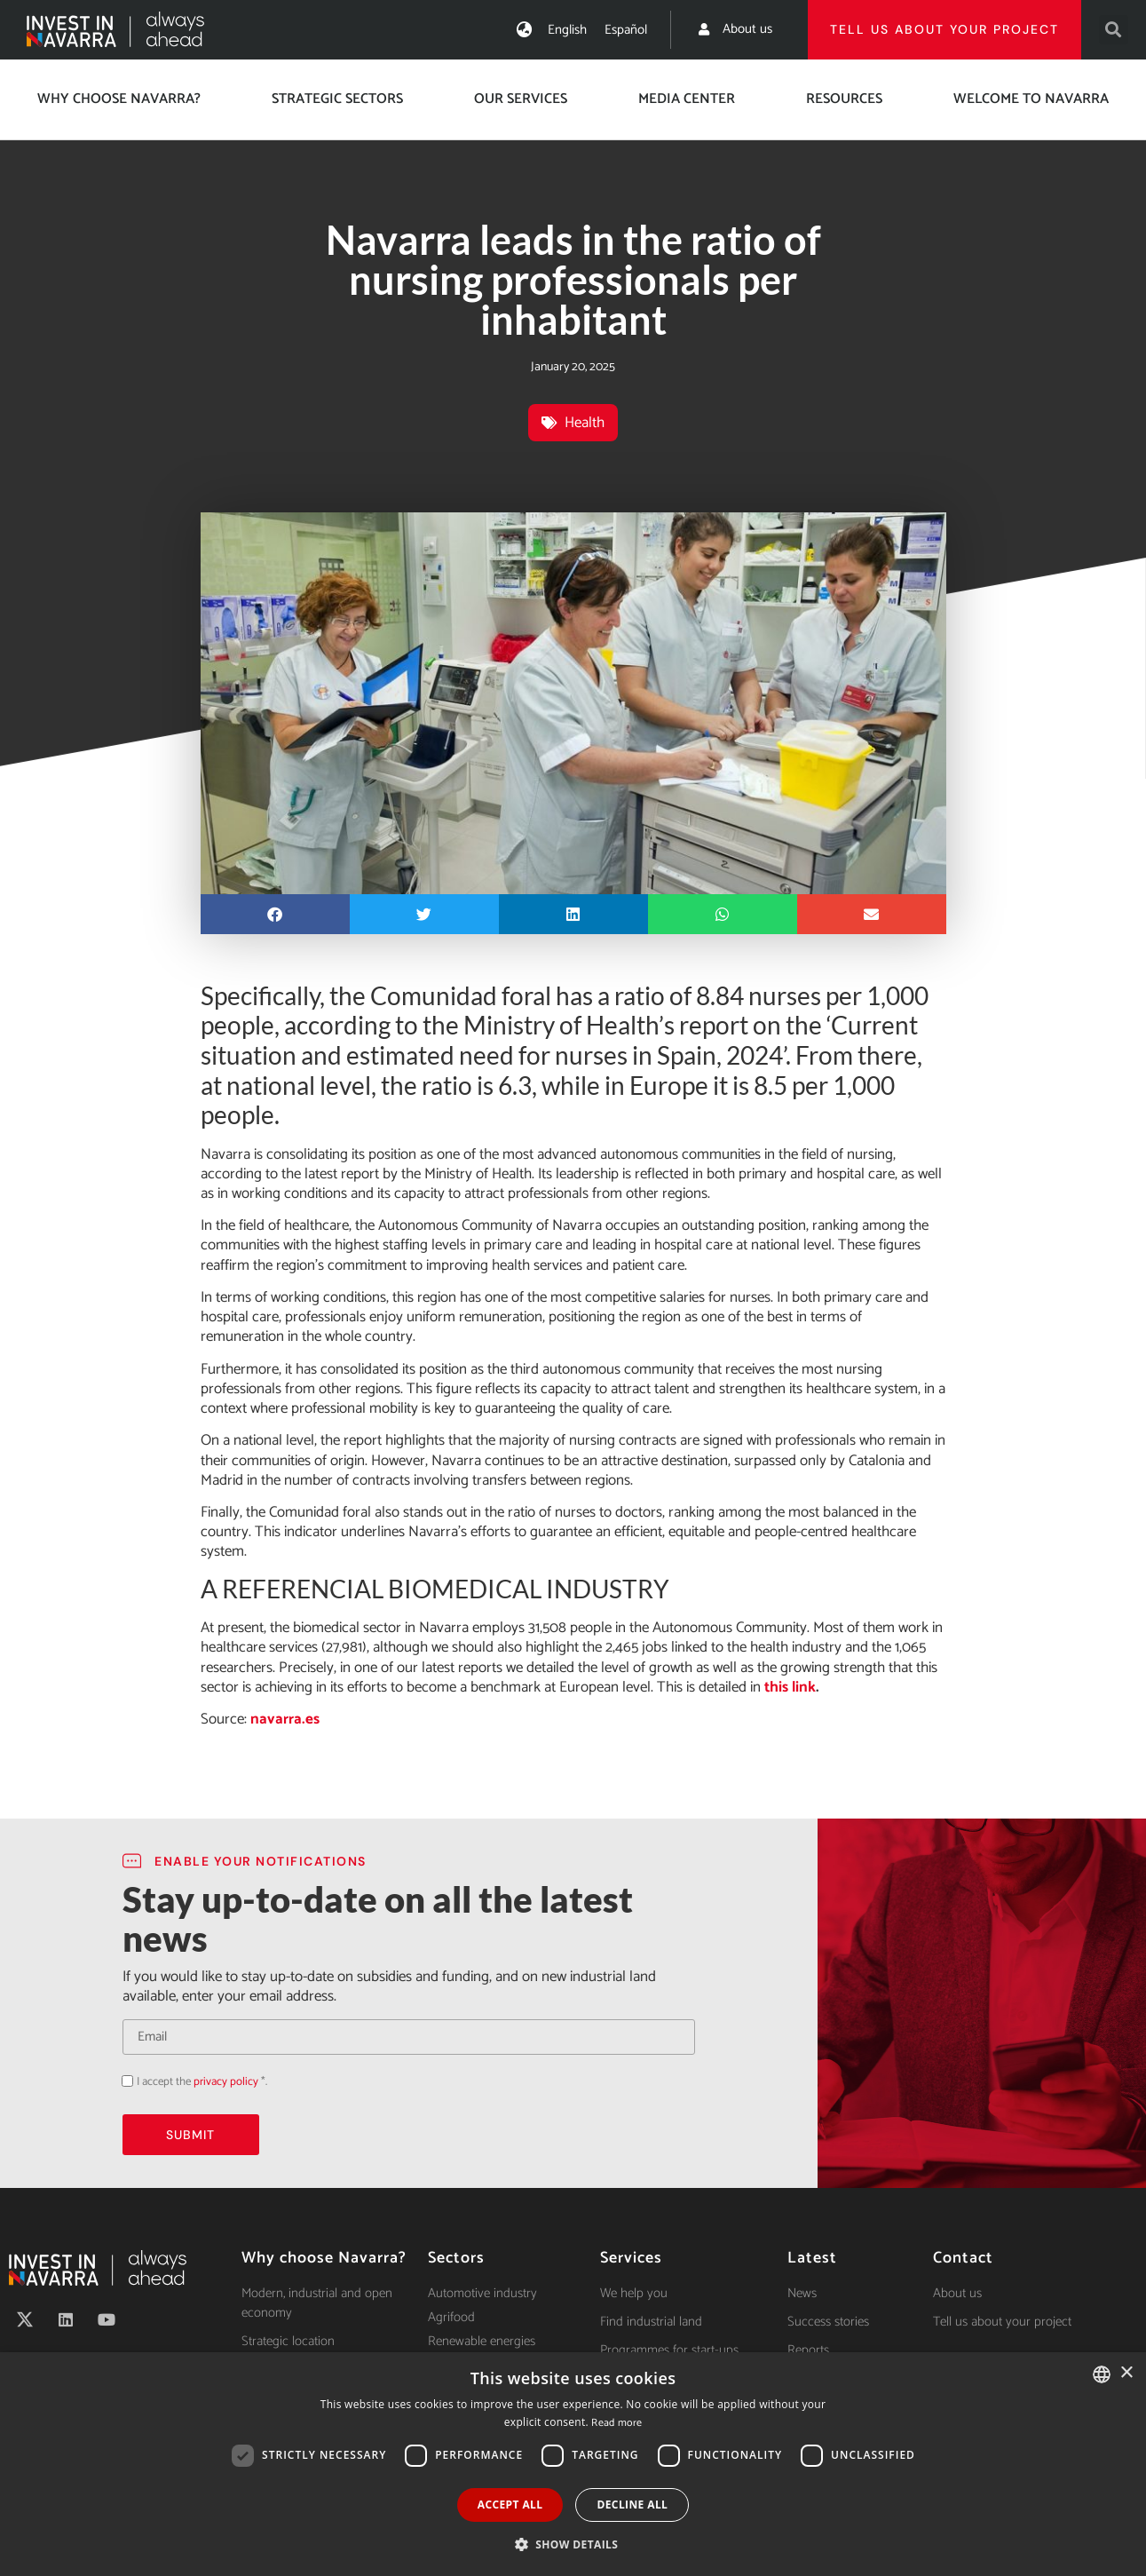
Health (585, 422)
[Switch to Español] (626, 30)
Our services (520, 99)
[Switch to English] (567, 30)
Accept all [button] (510, 2504)
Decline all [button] (632, 2504)
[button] (1113, 29)
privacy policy (226, 2082)
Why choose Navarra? (119, 99)
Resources (844, 99)
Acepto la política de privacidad (122, 2080)
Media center (686, 99)
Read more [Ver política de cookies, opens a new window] (616, 2422)
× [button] (1126, 2373)
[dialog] (573, 2464)
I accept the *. (202, 2082)
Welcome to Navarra (1031, 99)
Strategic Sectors (337, 99)
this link (788, 1687)
